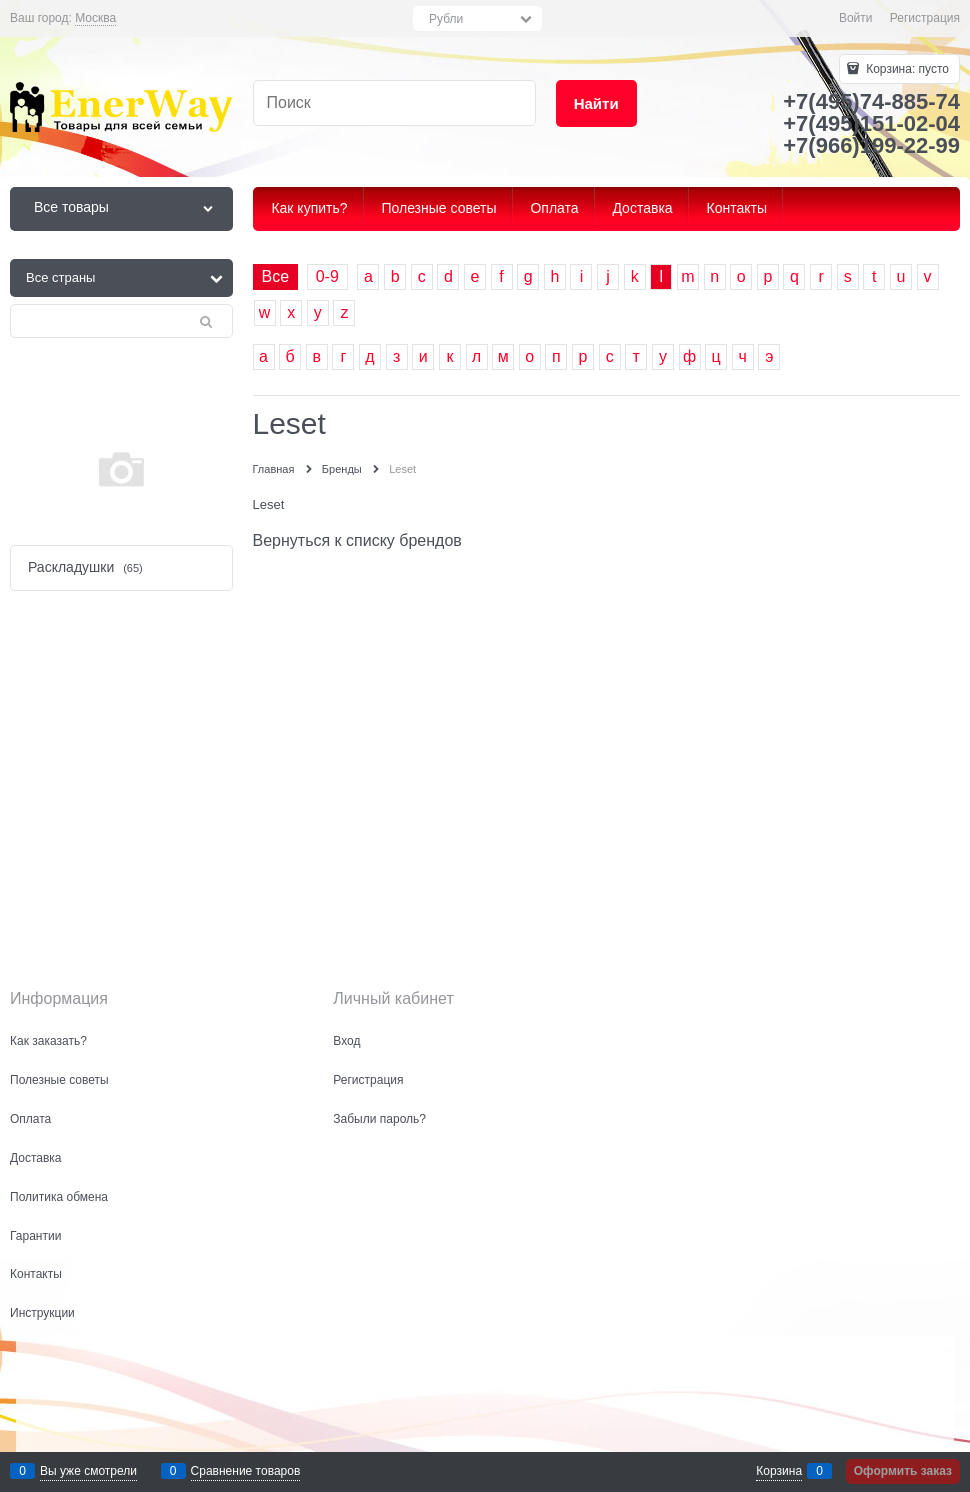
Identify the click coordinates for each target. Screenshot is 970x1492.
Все (276, 276)
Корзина (779, 1471)
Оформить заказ (903, 1471)
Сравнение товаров (246, 1471)
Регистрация (925, 18)
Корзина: (906, 69)
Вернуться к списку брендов (357, 540)
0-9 (327, 276)
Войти (856, 18)
